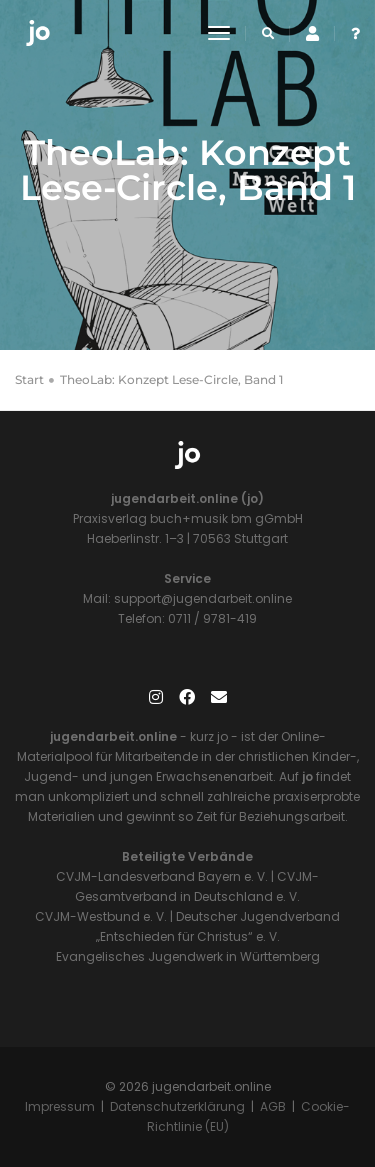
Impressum (60, 1106)
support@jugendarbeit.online (201, 598)
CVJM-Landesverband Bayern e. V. (162, 876)
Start (29, 379)
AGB (273, 1106)
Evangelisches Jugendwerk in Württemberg (188, 956)
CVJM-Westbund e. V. (101, 916)
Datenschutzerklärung (177, 1106)
